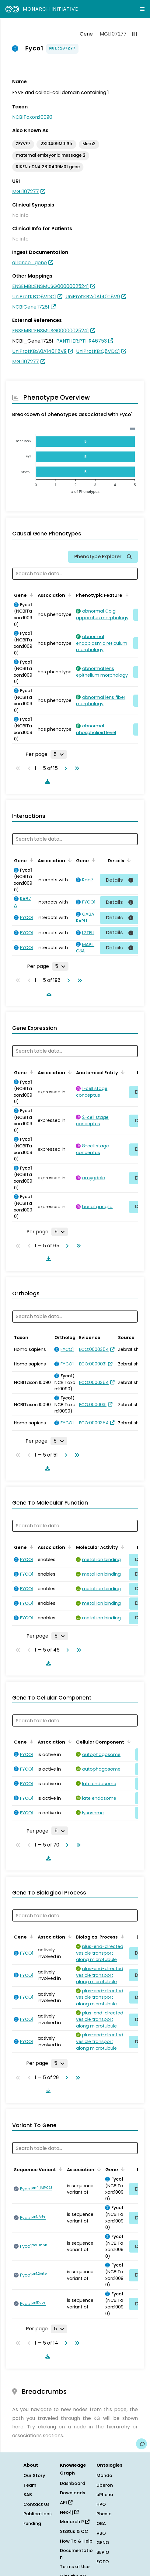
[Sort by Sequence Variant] (59, 2169)
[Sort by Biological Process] (121, 1936)
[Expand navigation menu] (142, 9)
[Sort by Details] (127, 860)
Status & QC (74, 2531)
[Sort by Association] (68, 595)
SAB (27, 2495)
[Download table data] (46, 781)
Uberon (104, 2485)
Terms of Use (74, 2567)
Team (29, 2485)
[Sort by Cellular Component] (127, 1741)
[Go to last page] (75, 768)
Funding (32, 2523)
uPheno (104, 2495)
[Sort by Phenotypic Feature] (126, 595)
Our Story (34, 2475)
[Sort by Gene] (30, 595)
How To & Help (76, 2541)
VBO (101, 2533)
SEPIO (102, 2552)
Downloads (72, 2493)
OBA (101, 2523)
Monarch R (74, 2522)
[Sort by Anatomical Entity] (121, 1072)
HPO (101, 2504)
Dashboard (72, 2483)
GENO (102, 2543)
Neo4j (69, 2512)
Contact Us (36, 2504)
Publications (37, 2514)
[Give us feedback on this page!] (141, 2443)
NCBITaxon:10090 (32, 117)
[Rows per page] (59, 754)
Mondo (104, 2475)
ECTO (102, 2562)
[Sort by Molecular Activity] (121, 1547)
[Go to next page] (64, 768)
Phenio (104, 2514)
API (66, 2502)
